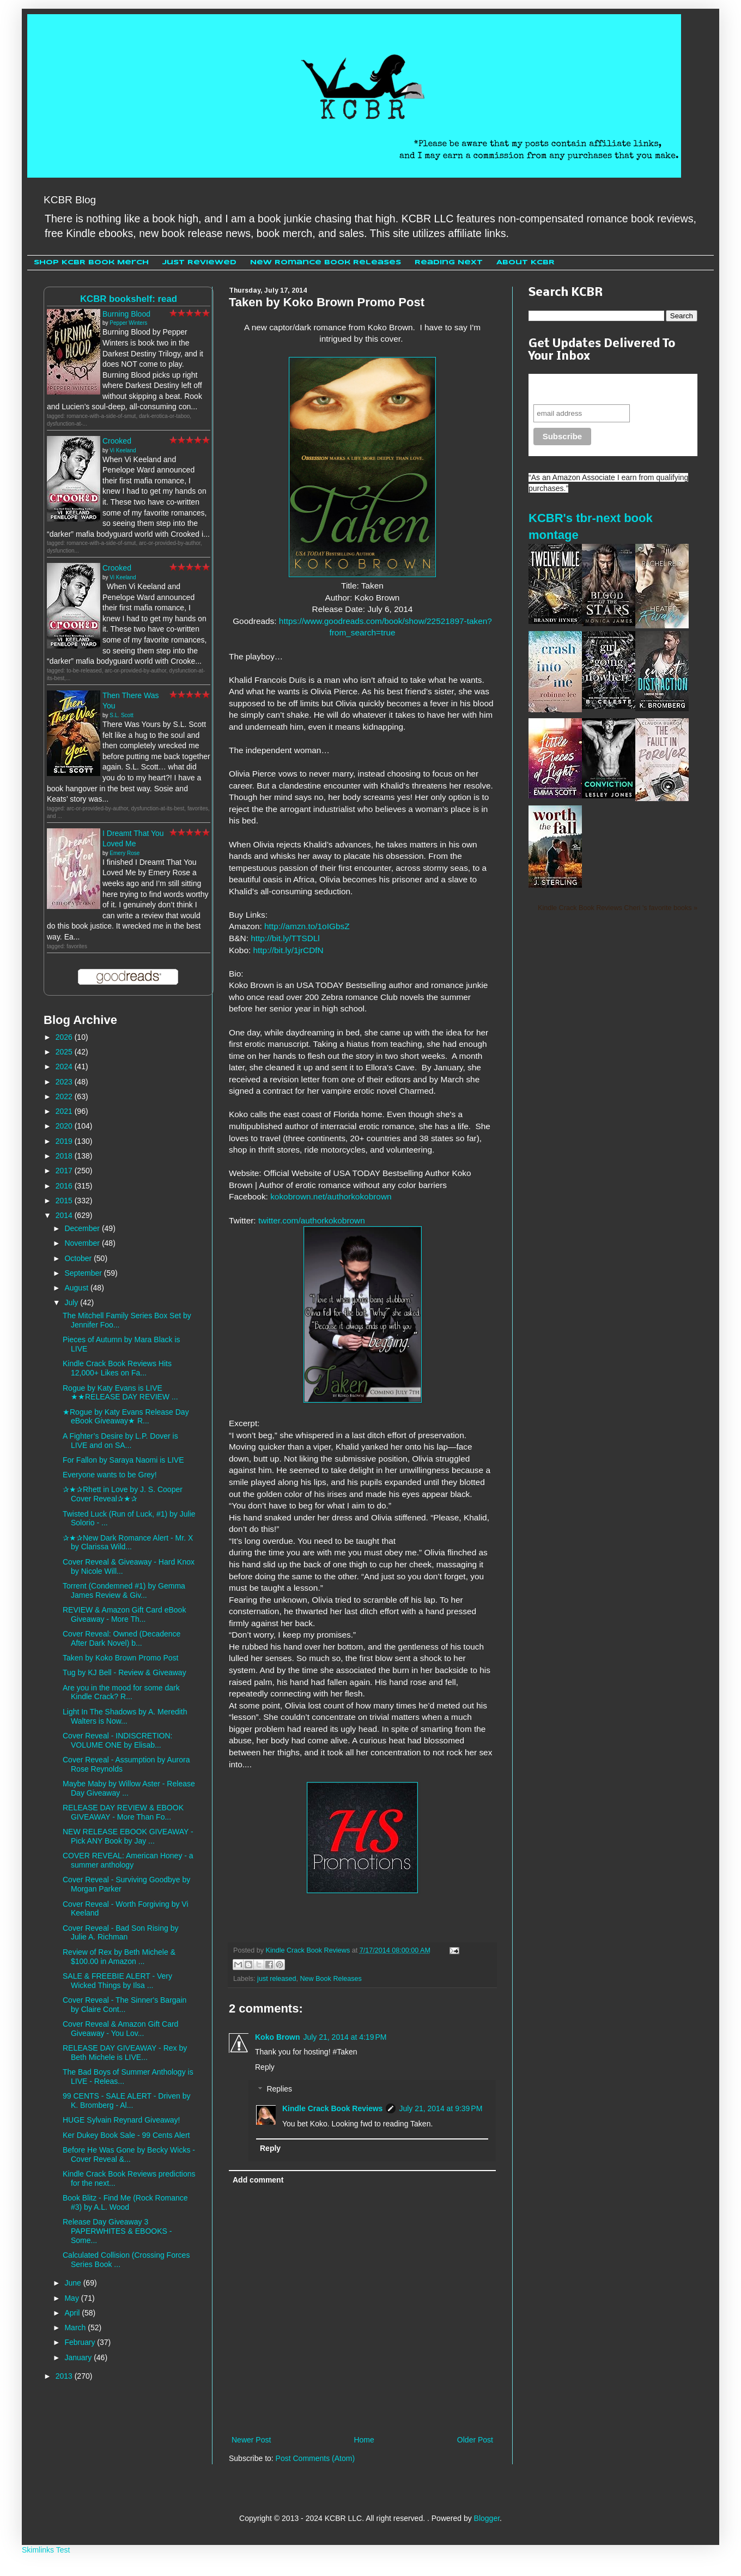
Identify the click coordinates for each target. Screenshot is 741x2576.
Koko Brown (277, 2037)
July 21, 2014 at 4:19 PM (344, 2037)
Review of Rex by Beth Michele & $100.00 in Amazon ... (119, 1957)
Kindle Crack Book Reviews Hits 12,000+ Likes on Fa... (117, 1368)
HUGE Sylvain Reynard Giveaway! (121, 2120)
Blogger (487, 2518)
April (73, 2312)
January (79, 2357)
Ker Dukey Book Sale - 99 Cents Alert (126, 2135)
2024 (65, 1066)
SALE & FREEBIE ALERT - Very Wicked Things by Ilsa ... (117, 1981)
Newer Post (251, 2439)
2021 (65, 1111)
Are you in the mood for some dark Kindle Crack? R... (121, 1692)
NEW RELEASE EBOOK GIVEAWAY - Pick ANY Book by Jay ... (128, 1836)
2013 (65, 2376)
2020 (65, 1126)
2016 (65, 1185)
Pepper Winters (128, 323)
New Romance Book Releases (325, 262)
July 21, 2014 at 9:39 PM (440, 2108)
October (79, 1258)
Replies (279, 2089)
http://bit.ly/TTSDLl (285, 938)
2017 (65, 1170)
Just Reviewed (199, 262)
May (72, 2298)
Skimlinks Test (46, 2549)
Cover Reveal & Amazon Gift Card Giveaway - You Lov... (120, 2029)
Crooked (116, 441)
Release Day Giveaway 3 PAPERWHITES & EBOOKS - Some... (117, 2231)
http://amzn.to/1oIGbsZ (307, 926)
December (82, 1228)
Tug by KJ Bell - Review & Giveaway (124, 1672)
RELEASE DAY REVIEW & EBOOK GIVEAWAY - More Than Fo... (123, 1812)
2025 (65, 1051)
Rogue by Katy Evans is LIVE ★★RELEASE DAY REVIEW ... (120, 1393)
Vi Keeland (123, 450)
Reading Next (449, 262)
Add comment (258, 2179)
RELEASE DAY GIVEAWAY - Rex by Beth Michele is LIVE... (125, 2053)
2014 (65, 1215)
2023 (65, 1081)
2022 (65, 1096)
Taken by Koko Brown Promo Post (120, 1657)
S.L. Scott (121, 715)
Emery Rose (124, 853)
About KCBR (525, 262)
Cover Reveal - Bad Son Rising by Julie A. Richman (120, 1933)
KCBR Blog (70, 199)
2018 (65, 1155)
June (73, 2282)
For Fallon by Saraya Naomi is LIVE (123, 1460)
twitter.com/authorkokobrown (311, 1220)
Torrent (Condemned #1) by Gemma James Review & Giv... (124, 1590)
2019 (65, 1141)
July (72, 1302)
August (77, 1287)
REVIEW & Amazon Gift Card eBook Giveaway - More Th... (124, 1614)
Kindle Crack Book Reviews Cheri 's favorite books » (617, 908)
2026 (65, 1037)
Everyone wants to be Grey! (110, 1474)
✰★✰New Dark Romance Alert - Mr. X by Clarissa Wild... (128, 1542)
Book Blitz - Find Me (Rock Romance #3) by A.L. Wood (125, 2202)
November (82, 1243)
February (80, 2342)
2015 (65, 1200)
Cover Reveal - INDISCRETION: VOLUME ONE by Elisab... (117, 1740)
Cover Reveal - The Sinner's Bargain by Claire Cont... (124, 2005)
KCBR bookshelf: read (128, 299)
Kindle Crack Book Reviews (332, 2108)
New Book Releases (331, 1979)
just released (276, 1979)
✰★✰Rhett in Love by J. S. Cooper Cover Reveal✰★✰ (123, 1494)
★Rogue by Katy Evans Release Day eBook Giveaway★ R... (126, 1417)
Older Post (475, 2439)
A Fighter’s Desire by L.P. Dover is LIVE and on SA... (120, 1441)
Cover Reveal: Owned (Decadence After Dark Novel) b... (121, 1638)
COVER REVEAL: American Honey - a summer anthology (128, 1860)
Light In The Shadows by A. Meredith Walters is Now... (125, 1716)
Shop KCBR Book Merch (91, 262)
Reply (265, 2067)
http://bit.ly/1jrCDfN (288, 950)
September (84, 1273)
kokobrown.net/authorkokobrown (330, 1196)
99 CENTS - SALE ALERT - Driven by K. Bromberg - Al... (126, 2101)
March (76, 2327)
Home (364, 2439)
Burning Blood (126, 314)
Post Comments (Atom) (315, 2458)
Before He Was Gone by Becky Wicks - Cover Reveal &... (129, 2154)
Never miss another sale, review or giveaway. (605, 388)
